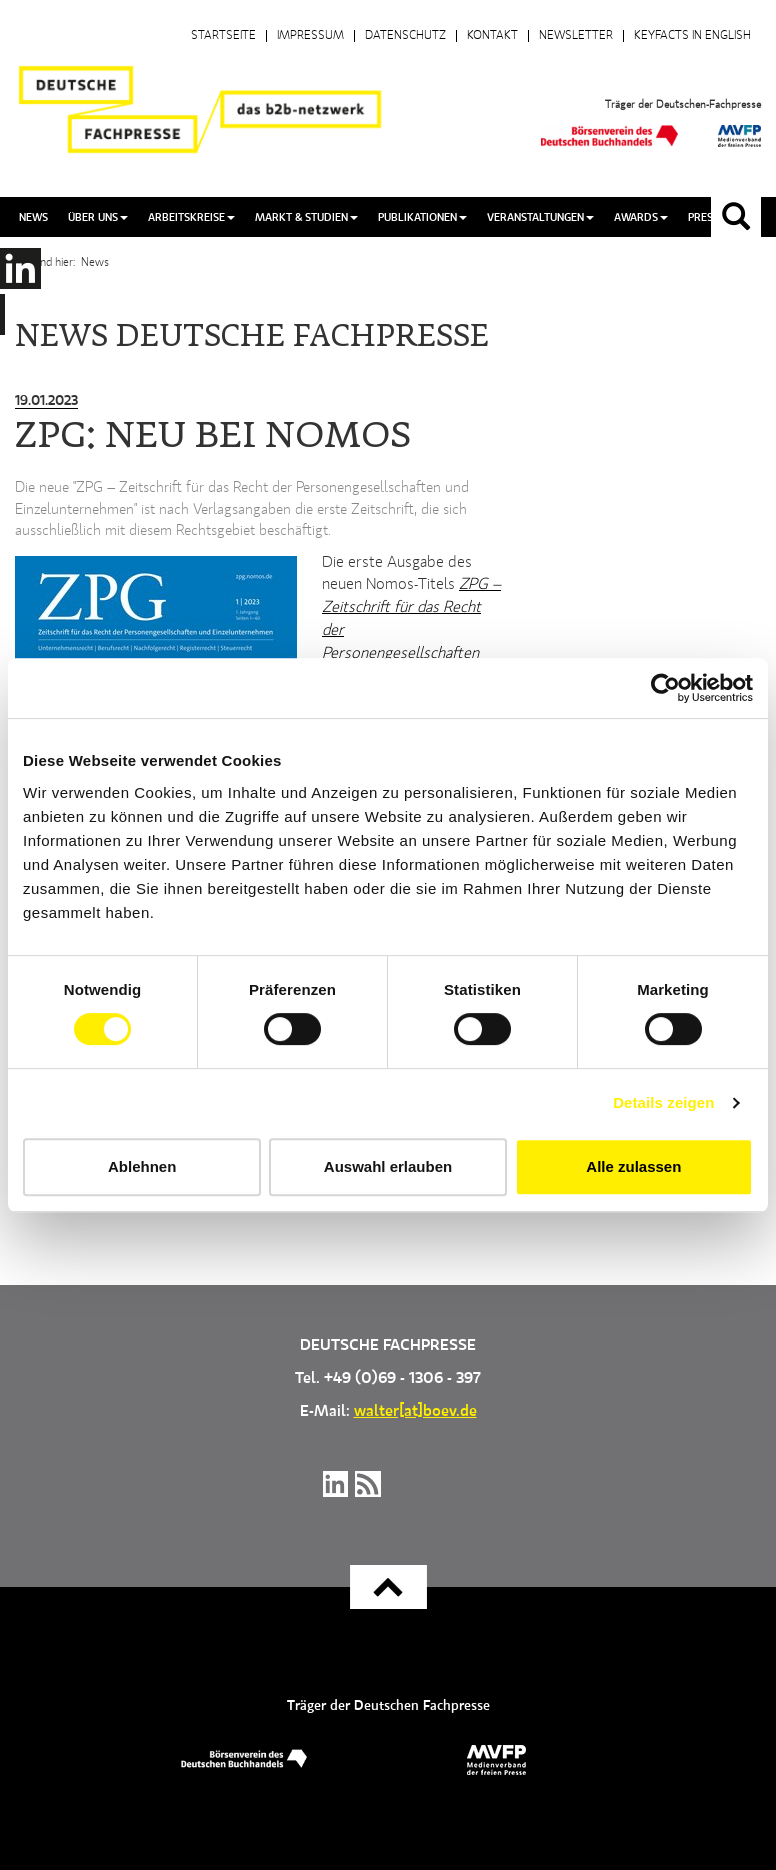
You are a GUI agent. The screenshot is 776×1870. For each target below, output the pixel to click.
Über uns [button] (98, 217)
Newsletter (576, 36)
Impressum (310, 36)
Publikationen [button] (422, 217)
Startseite (223, 36)
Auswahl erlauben (388, 1166)
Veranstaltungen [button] (540, 217)
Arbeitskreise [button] (191, 217)
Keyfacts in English (692, 36)
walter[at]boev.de (415, 1412)
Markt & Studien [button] (306, 217)
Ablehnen (142, 1166)
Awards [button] (641, 217)
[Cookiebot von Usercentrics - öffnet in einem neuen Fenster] (665, 688)
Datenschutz (405, 36)
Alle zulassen (633, 1166)
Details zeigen (663, 1102)
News (33, 217)
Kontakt (492, 36)
